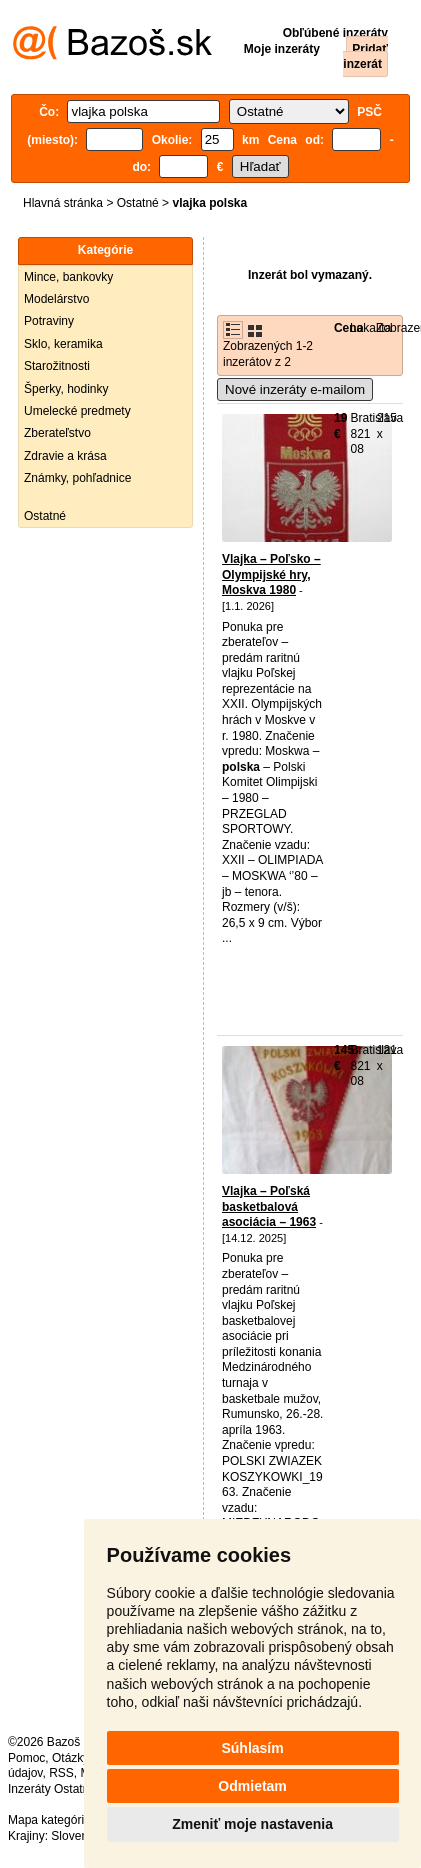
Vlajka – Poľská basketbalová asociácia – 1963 (269, 1206)
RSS (61, 1773)
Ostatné (138, 203)
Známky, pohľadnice (77, 478)
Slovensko (78, 1836)
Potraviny (49, 321)
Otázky (70, 1758)
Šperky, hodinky (66, 389)
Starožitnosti (57, 366)
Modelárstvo (56, 299)
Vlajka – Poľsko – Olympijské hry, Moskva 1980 (271, 574)
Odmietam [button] (252, 1786)
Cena (348, 328)
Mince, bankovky (68, 277)
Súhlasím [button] (252, 1748)
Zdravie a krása (65, 456)
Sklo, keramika (63, 344)
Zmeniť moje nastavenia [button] (252, 1824)
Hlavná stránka (63, 203)
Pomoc (26, 1758)
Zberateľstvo (57, 433)
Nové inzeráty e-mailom (295, 389)
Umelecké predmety (77, 411)
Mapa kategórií (47, 1820)
